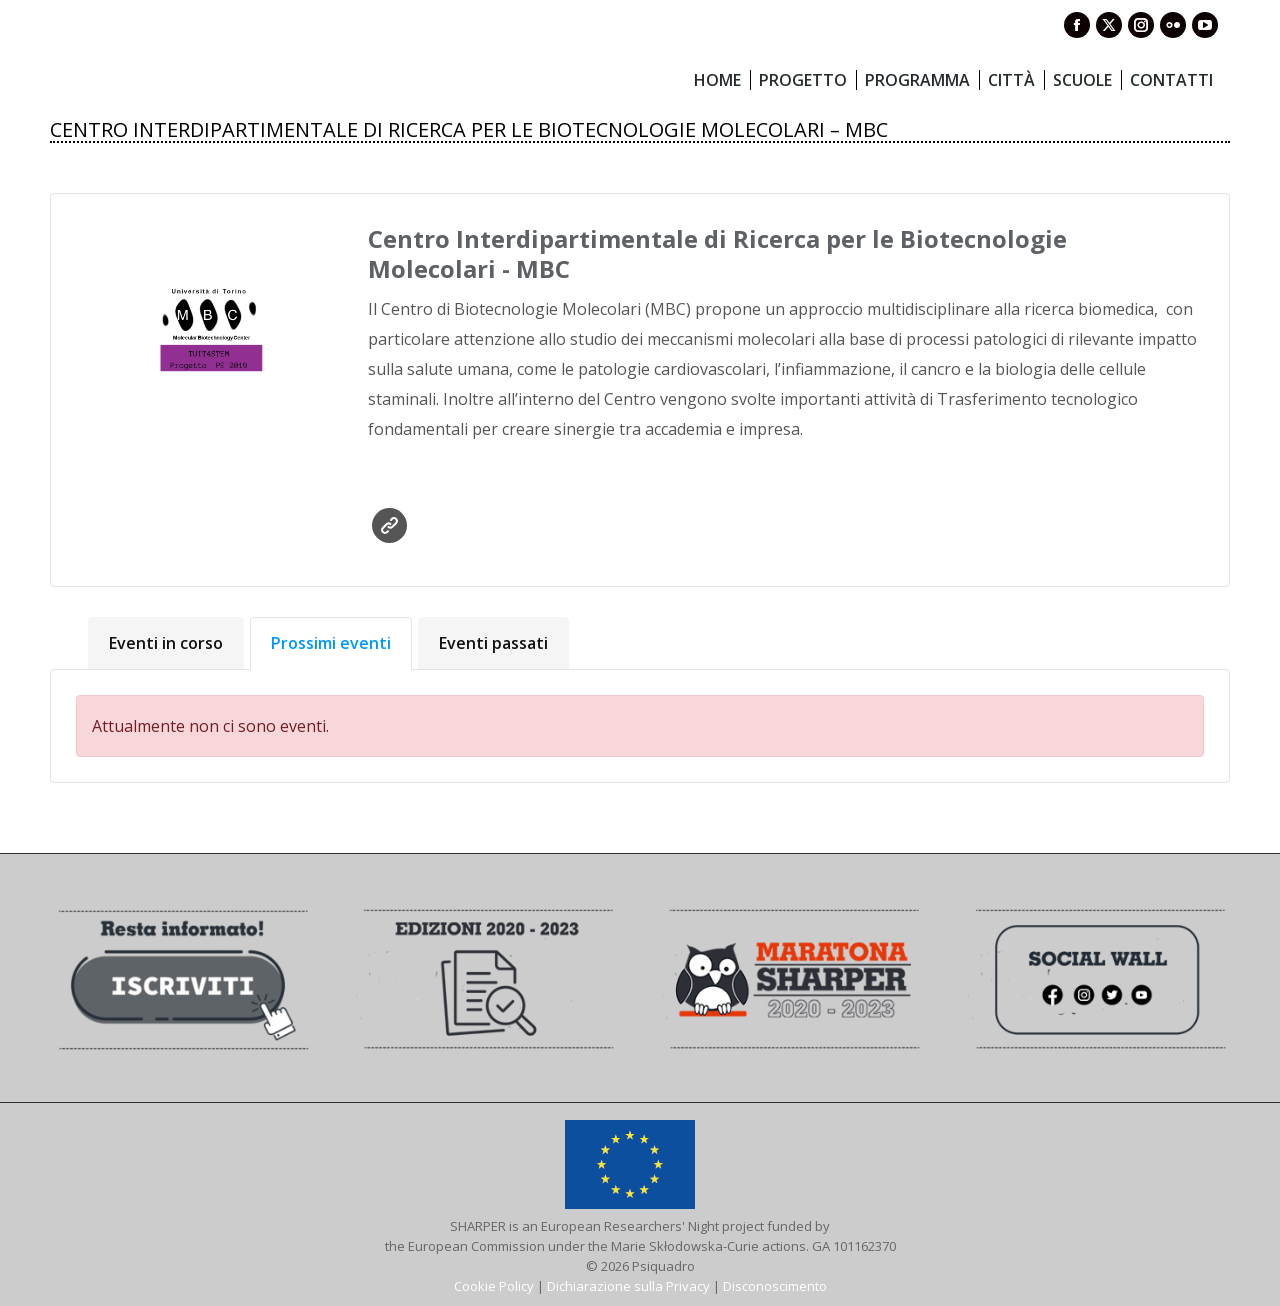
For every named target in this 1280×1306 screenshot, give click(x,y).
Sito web (389, 525)
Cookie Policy (494, 1286)
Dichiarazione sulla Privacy (628, 1286)
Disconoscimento (775, 1286)
